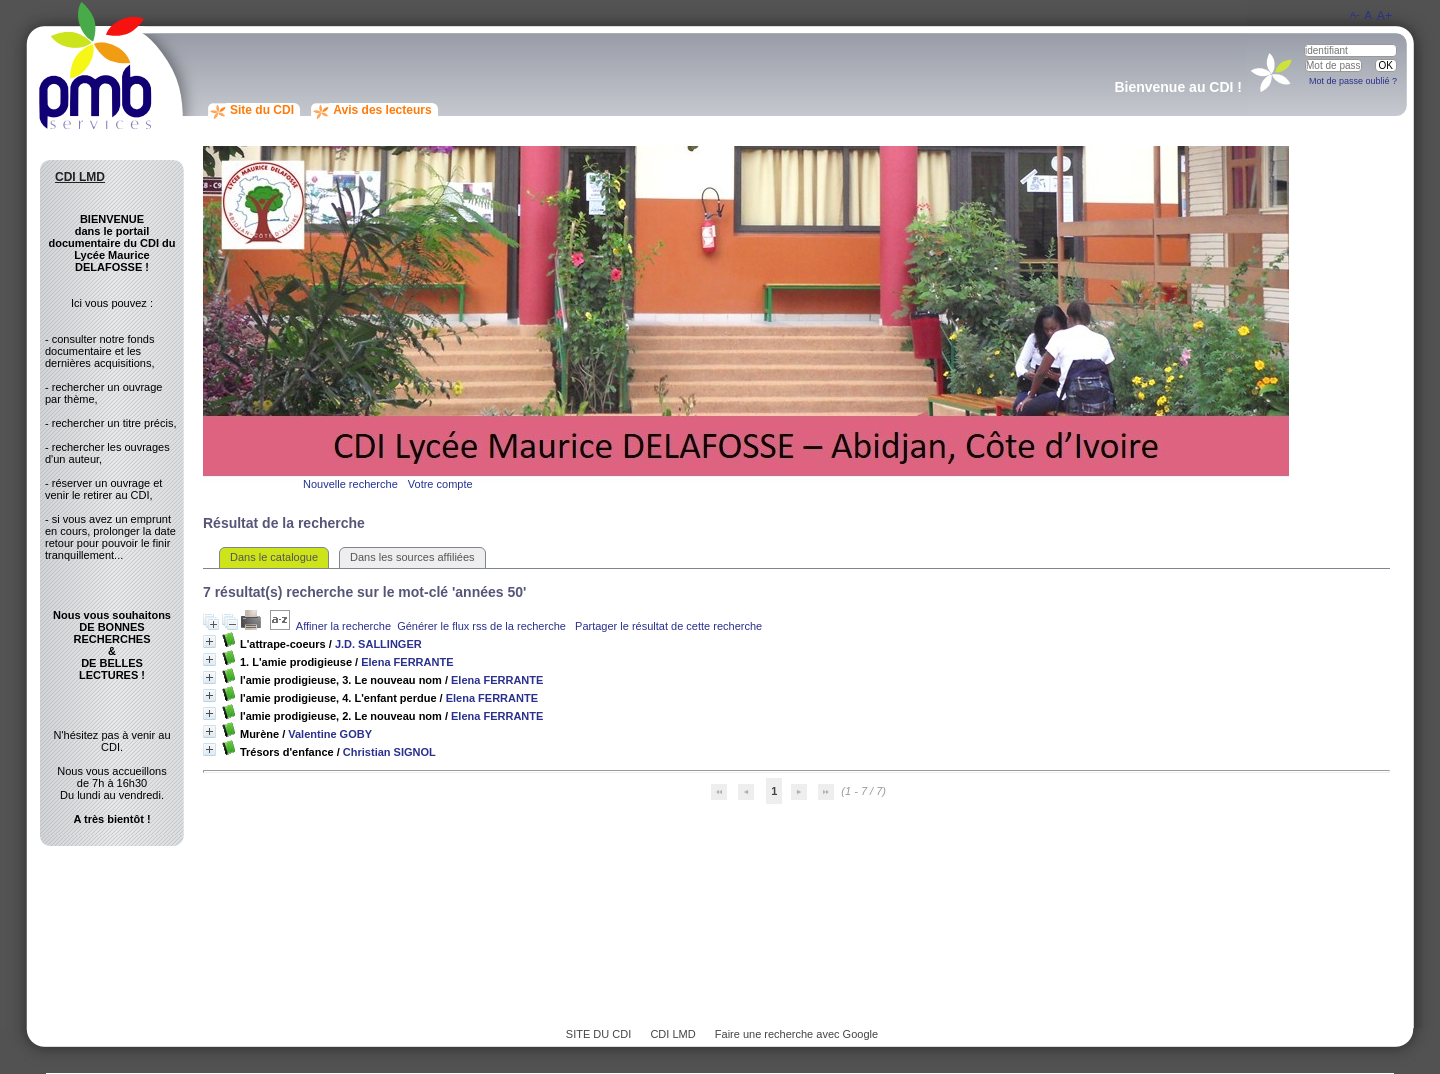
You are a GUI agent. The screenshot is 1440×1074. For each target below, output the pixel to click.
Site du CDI (262, 110)
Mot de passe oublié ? (1353, 81)
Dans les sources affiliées (412, 557)
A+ (1384, 16)
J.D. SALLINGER (378, 644)
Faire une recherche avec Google (796, 1034)
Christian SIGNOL (389, 752)
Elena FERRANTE (407, 662)
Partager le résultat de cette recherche (668, 626)
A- (1355, 14)
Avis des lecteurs (382, 110)
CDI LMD (672, 1034)
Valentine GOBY (330, 734)
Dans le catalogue (274, 557)
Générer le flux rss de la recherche (481, 626)
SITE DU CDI (598, 1034)
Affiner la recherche (343, 626)
